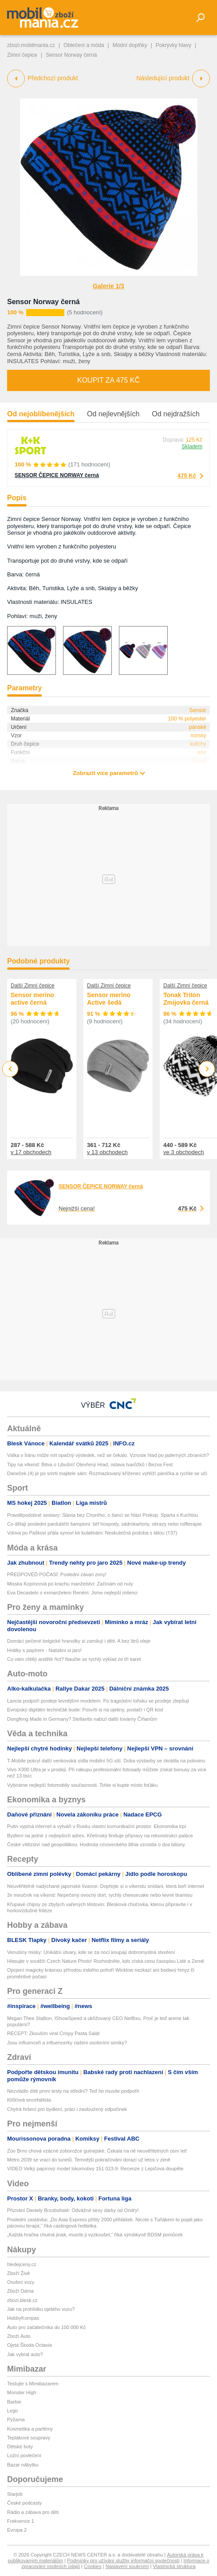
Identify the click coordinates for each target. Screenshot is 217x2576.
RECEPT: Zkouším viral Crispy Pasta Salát (53, 2033)
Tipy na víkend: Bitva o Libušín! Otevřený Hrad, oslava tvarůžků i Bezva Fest (90, 1464)
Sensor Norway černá (43, 301)
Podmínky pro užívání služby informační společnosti (123, 2560)
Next (207, 1069)
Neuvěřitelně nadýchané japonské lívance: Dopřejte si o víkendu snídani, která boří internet (105, 1886)
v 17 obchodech (31, 1152)
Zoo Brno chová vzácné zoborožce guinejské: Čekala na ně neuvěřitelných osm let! (97, 2150)
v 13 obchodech (107, 1152)
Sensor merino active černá (32, 998)
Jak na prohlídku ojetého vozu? (41, 2309)
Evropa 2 (17, 2530)
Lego (12, 2410)
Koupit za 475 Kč (108, 380)
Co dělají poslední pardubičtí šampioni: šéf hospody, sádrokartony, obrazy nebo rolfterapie (104, 1524)
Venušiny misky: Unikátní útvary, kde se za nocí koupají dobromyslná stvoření (91, 1952)
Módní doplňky (130, 45)
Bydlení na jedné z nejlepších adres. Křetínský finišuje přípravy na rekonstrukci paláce (100, 1835)
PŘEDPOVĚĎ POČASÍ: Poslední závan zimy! (57, 1574)
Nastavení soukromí (127, 2566)
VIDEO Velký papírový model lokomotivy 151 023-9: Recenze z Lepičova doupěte (95, 2168)
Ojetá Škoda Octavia (29, 2345)
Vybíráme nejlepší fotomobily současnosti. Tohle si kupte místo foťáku (82, 1785)
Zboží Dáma (20, 2291)
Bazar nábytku (22, 2464)
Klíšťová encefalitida (29, 2099)
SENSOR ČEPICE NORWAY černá (57, 475)
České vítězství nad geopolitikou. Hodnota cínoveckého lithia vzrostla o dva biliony (96, 1844)
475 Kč (187, 475)
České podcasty (24, 2503)
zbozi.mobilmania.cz (31, 45)
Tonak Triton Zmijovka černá (186, 998)
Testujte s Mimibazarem (33, 2383)
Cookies (93, 2566)
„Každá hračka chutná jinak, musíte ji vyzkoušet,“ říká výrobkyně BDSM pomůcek (95, 2234)
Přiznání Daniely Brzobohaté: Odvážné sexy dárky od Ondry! (73, 2210)
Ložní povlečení (24, 2455)
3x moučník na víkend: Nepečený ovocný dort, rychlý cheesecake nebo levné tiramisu (100, 1895)
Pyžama (16, 2419)
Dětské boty (20, 2446)
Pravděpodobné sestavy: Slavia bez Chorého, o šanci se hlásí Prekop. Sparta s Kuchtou (102, 1515)
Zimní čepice (22, 55)
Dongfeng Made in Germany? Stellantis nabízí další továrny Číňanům (82, 1719)
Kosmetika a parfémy (30, 2428)
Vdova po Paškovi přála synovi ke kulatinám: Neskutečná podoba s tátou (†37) (92, 1532)
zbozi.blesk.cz (22, 2300)
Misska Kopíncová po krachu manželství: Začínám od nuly (70, 1583)
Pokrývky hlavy (173, 45)
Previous (10, 1069)
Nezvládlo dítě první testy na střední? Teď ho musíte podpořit (73, 2091)
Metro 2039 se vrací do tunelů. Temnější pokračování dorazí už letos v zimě (88, 2159)
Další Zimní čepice (33, 986)
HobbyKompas (23, 2318)
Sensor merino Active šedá (108, 998)
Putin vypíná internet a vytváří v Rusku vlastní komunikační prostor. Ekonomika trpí (96, 1826)
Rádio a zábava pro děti (33, 2512)
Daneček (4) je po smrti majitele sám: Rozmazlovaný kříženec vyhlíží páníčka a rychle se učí (107, 1473)
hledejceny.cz (21, 2264)
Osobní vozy (20, 2282)
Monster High (21, 2392)
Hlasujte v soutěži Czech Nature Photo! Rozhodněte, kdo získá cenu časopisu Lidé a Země (105, 1961)
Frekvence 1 (20, 2521)
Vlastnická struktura (174, 2566)
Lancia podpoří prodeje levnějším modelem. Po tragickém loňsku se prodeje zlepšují (98, 1700)
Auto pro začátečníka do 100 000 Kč (46, 2327)
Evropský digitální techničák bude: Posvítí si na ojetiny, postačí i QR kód (85, 1709)
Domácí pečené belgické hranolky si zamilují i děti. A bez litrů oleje (78, 1641)
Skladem (191, 446)
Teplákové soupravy (28, 2437)
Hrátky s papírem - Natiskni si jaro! (44, 1650)
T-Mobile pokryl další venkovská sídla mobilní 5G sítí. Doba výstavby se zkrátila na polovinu (106, 1760)
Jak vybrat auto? (25, 2354)
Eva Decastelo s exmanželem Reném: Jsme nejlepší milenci (72, 1592)
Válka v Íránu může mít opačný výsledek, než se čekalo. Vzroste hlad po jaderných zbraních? (108, 1455)
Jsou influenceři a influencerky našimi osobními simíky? (67, 2042)
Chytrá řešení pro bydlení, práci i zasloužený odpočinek (67, 2109)
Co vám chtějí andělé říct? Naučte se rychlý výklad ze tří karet (74, 1659)
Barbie (14, 2401)
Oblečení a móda (83, 45)
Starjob (15, 2494)
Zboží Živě (18, 2273)
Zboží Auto (19, 2336)
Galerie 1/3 (108, 286)
